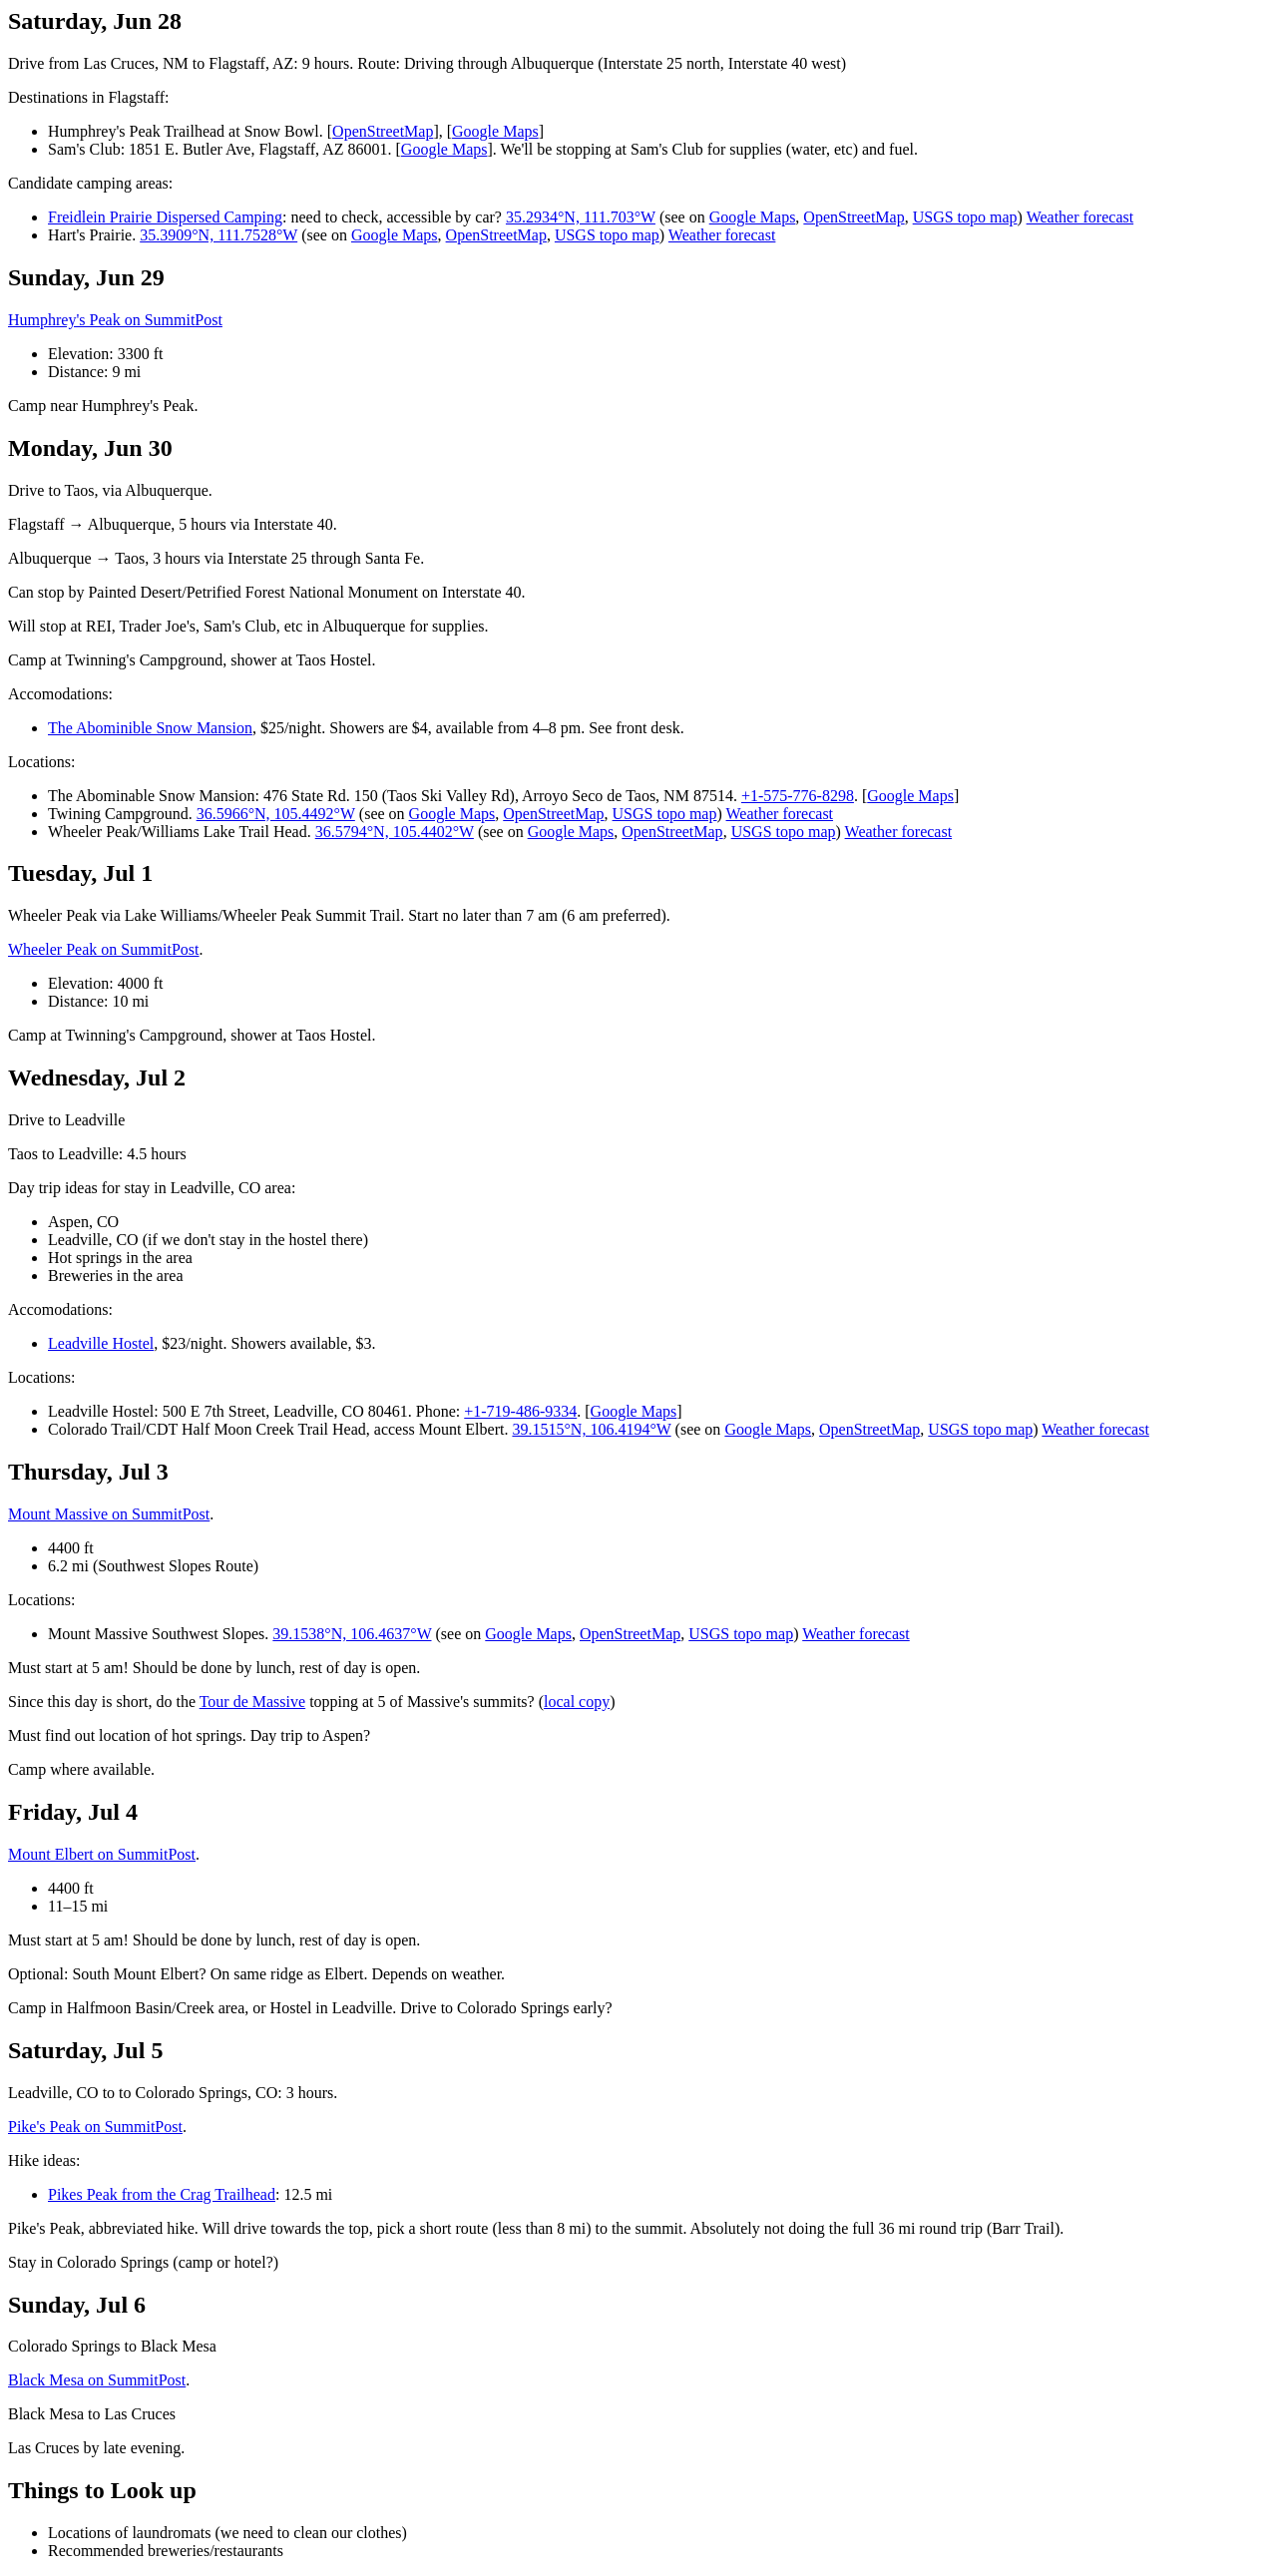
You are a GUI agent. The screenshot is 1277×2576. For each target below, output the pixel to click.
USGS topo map (965, 217)
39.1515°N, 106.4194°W (591, 1429)
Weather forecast (1080, 217)
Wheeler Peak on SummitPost (104, 949)
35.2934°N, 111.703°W (580, 217)
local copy (577, 1701)
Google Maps (495, 131)
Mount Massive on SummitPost (109, 1513)
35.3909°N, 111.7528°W (218, 234)
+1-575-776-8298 (797, 795)
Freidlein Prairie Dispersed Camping (165, 217)
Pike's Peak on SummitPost (95, 2126)
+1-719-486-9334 (520, 1411)
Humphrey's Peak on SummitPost (115, 319)
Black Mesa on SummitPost (97, 2379)
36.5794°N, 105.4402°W (394, 831)
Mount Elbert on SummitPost (102, 1854)
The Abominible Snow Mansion (150, 727)
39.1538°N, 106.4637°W (351, 1633)
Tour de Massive (252, 1701)
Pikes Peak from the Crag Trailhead (161, 2194)
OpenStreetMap (382, 131)
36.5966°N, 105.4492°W (276, 813)
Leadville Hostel (101, 1343)
